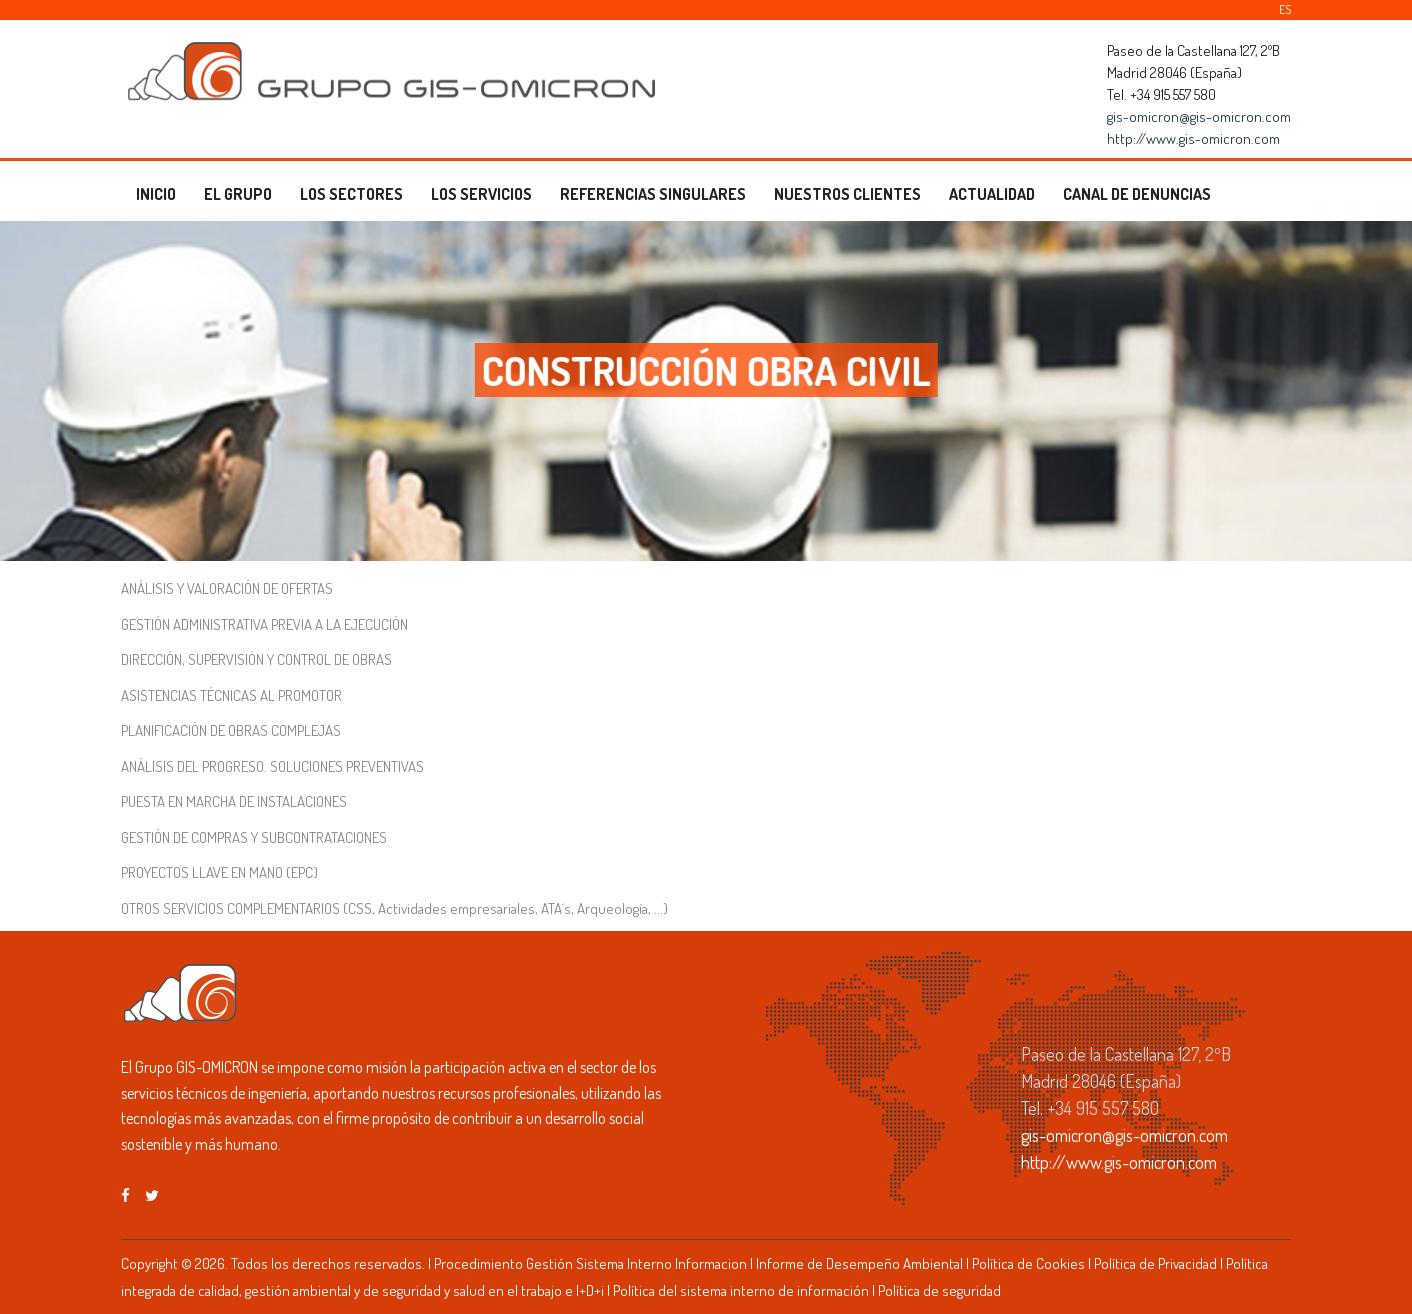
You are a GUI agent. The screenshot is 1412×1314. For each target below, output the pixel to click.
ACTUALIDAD (992, 194)
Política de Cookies (1028, 1263)
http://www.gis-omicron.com (1193, 138)
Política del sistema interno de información (741, 1290)
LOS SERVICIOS (481, 194)
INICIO (156, 194)
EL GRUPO (238, 194)
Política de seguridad (939, 1290)
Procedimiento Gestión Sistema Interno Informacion (590, 1263)
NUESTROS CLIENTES (847, 194)
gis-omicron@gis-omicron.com (1199, 116)
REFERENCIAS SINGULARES (653, 194)
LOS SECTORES (351, 194)
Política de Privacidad (1155, 1263)
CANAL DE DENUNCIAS (1137, 194)
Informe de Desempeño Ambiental (859, 1263)
